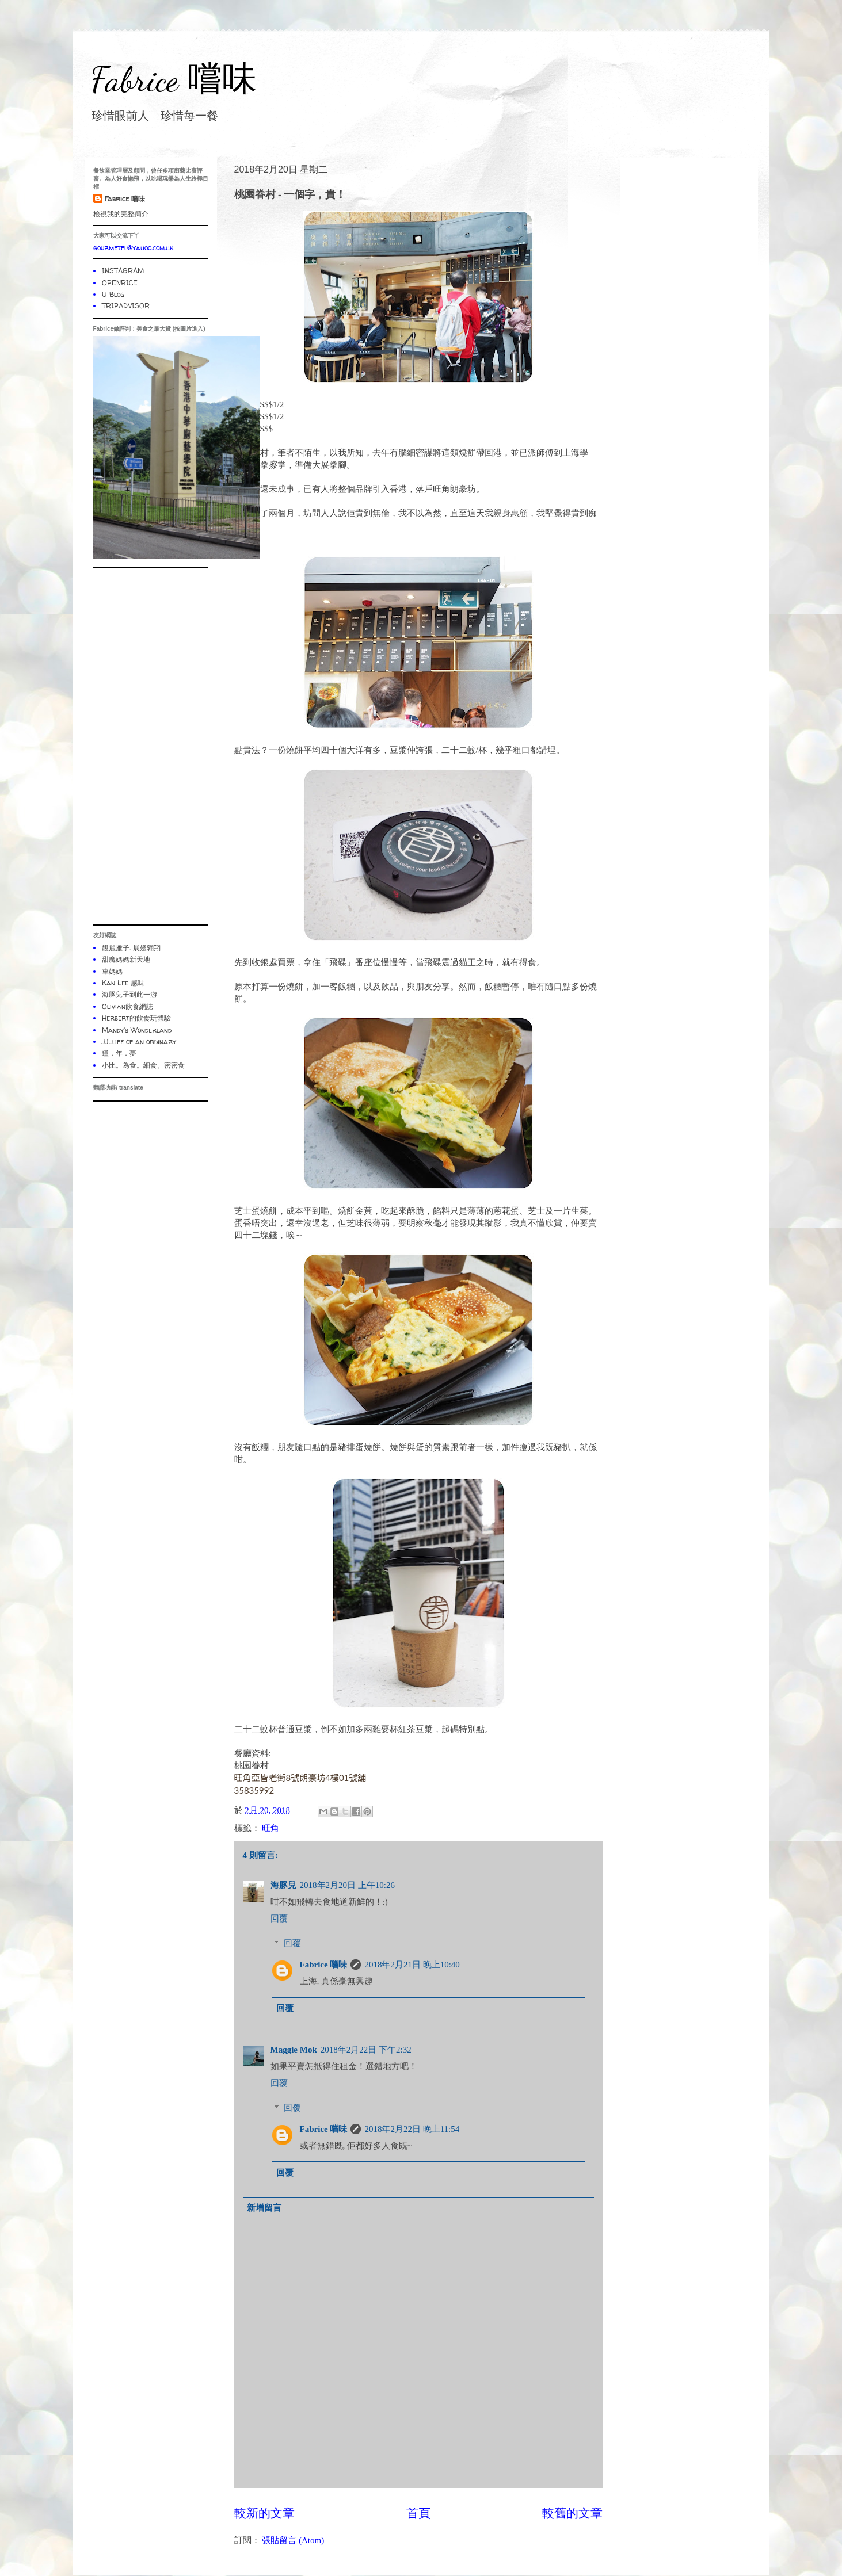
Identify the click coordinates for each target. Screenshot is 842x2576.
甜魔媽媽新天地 (126, 959)
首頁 (418, 2513)
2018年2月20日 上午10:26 (347, 1885)
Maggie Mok (293, 2049)
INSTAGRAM (123, 271)
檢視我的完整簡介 (120, 214)
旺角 (270, 1828)
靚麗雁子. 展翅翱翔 (131, 948)
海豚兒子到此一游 (129, 994)
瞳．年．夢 (119, 1053)
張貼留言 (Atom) (293, 2540)
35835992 (254, 1790)
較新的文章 (264, 2513)
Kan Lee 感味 (123, 983)
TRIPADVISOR (126, 306)
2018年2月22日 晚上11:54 (411, 2129)
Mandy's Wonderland (137, 1030)
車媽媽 (112, 971)
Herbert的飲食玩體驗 (136, 1018)
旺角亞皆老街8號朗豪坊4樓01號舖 (300, 1777)
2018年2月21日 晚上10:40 (411, 1964)
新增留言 (264, 2207)
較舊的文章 (572, 2513)
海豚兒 (283, 1885)
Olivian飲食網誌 (127, 1006)
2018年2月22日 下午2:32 (366, 2049)
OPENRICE (120, 283)
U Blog (113, 294)
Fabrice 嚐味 (173, 79)
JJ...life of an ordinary (139, 1041)
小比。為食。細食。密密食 (143, 1065)
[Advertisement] (150, 746)
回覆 (279, 1918)
